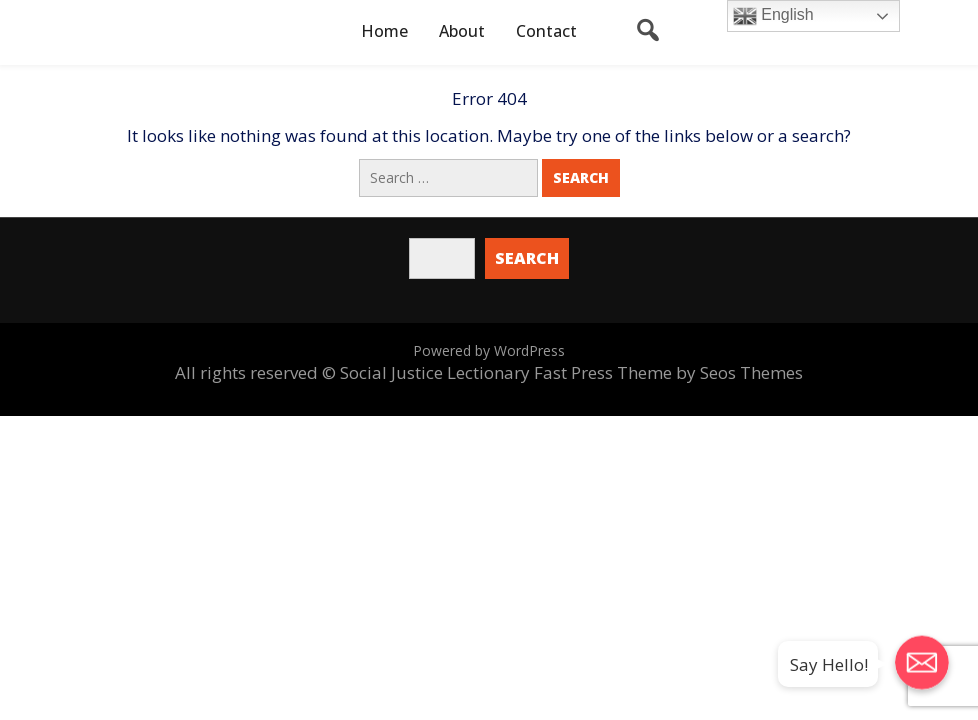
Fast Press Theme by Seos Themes (668, 372)
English (773, 16)
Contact (546, 31)
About (462, 31)
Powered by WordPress (489, 350)
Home (384, 31)
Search (527, 258)
